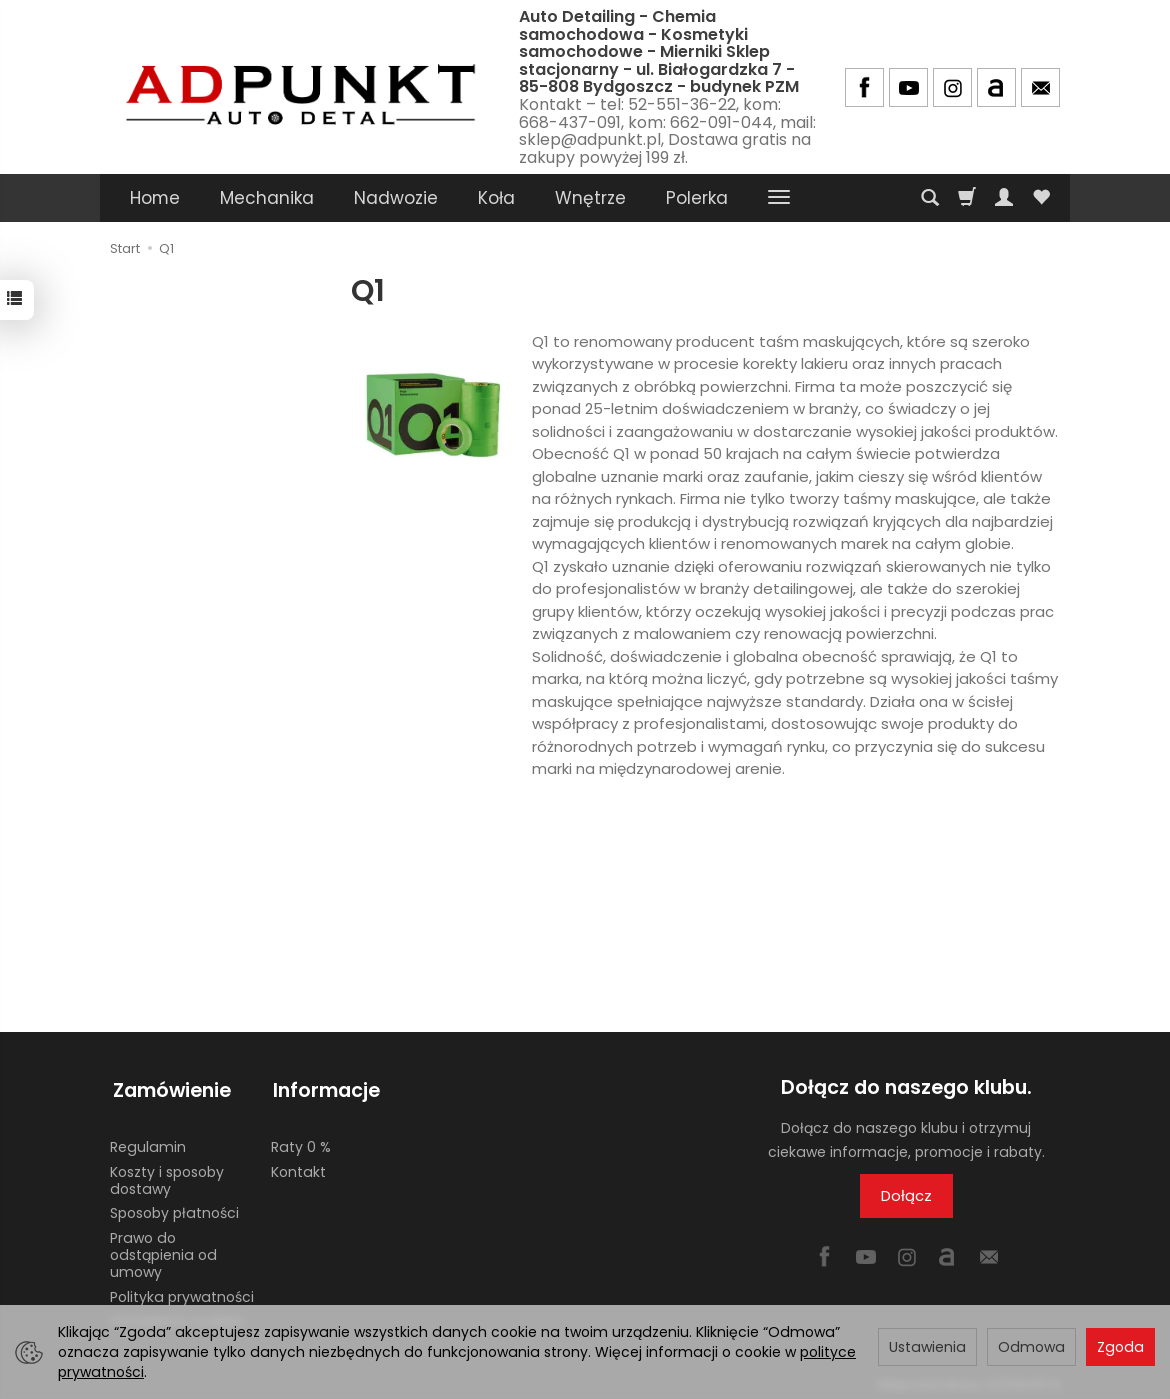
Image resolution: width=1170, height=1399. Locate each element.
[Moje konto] (1004, 198)
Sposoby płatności (174, 1207)
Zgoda (1120, 1347)
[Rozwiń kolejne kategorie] (779, 198)
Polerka (697, 198)
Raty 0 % (301, 1141)
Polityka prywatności (182, 1290)
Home (155, 198)
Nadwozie (396, 198)
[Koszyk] (967, 198)
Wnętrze (590, 198)
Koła (496, 198)
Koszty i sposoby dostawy (167, 1174)
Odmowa (1031, 1347)
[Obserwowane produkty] (1041, 198)
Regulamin (148, 1141)
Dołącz (906, 1195)
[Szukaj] (930, 198)
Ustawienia (927, 1347)
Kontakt (298, 1166)
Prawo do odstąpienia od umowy (163, 1249)
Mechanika (267, 198)
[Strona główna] (300, 84)
